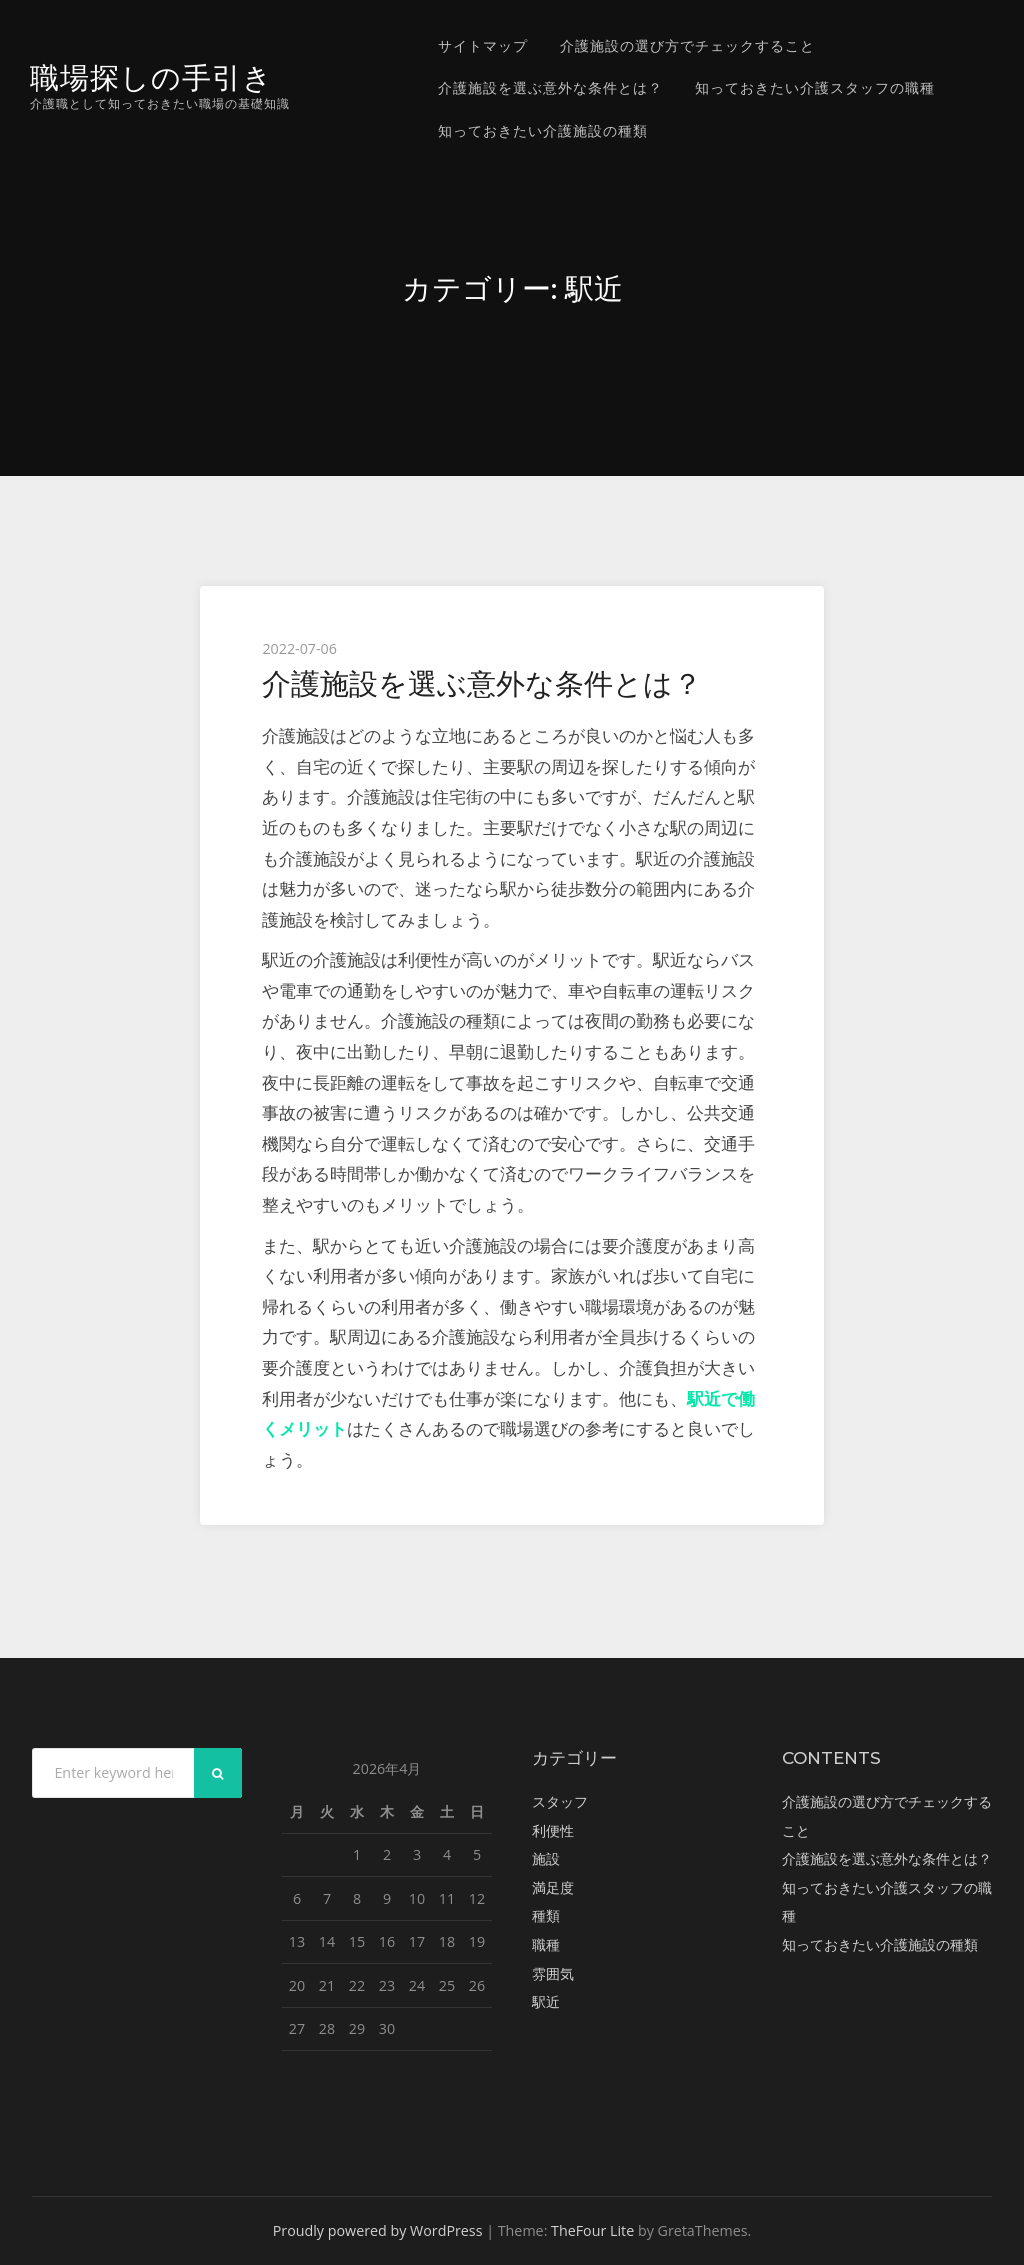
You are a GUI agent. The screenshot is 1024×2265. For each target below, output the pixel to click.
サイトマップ (483, 45)
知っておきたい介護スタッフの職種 (815, 87)
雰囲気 (553, 1973)
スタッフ (560, 1801)
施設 (546, 1858)
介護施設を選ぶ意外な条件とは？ (550, 87)
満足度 (553, 1887)
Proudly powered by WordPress (378, 2230)
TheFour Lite (592, 2230)
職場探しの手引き (151, 77)
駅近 (546, 2001)
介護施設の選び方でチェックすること (687, 45)
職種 (546, 1944)
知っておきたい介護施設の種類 (543, 130)
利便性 (553, 1830)
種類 (546, 1915)
